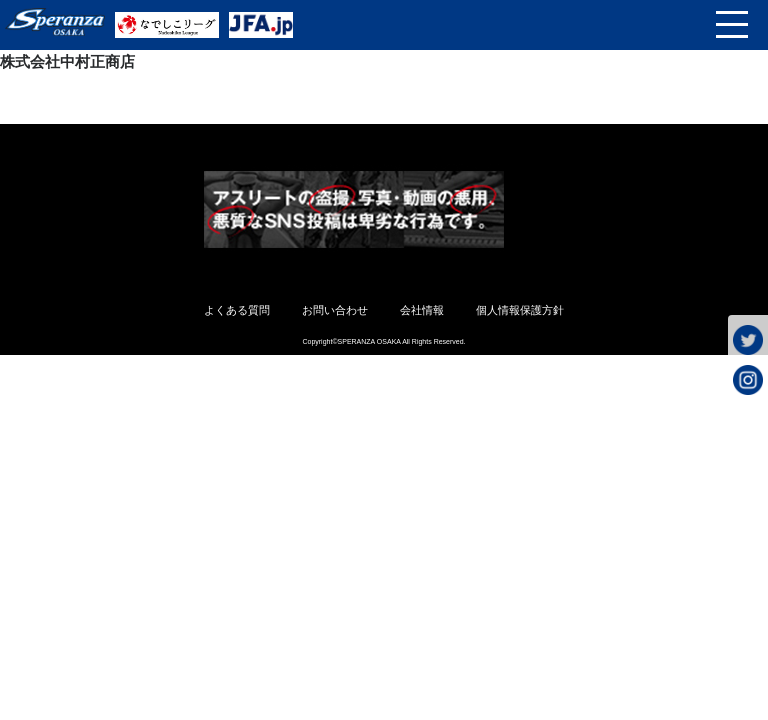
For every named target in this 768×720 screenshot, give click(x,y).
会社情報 (422, 310)
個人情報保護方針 (520, 310)
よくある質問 (237, 310)
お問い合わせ (335, 310)
